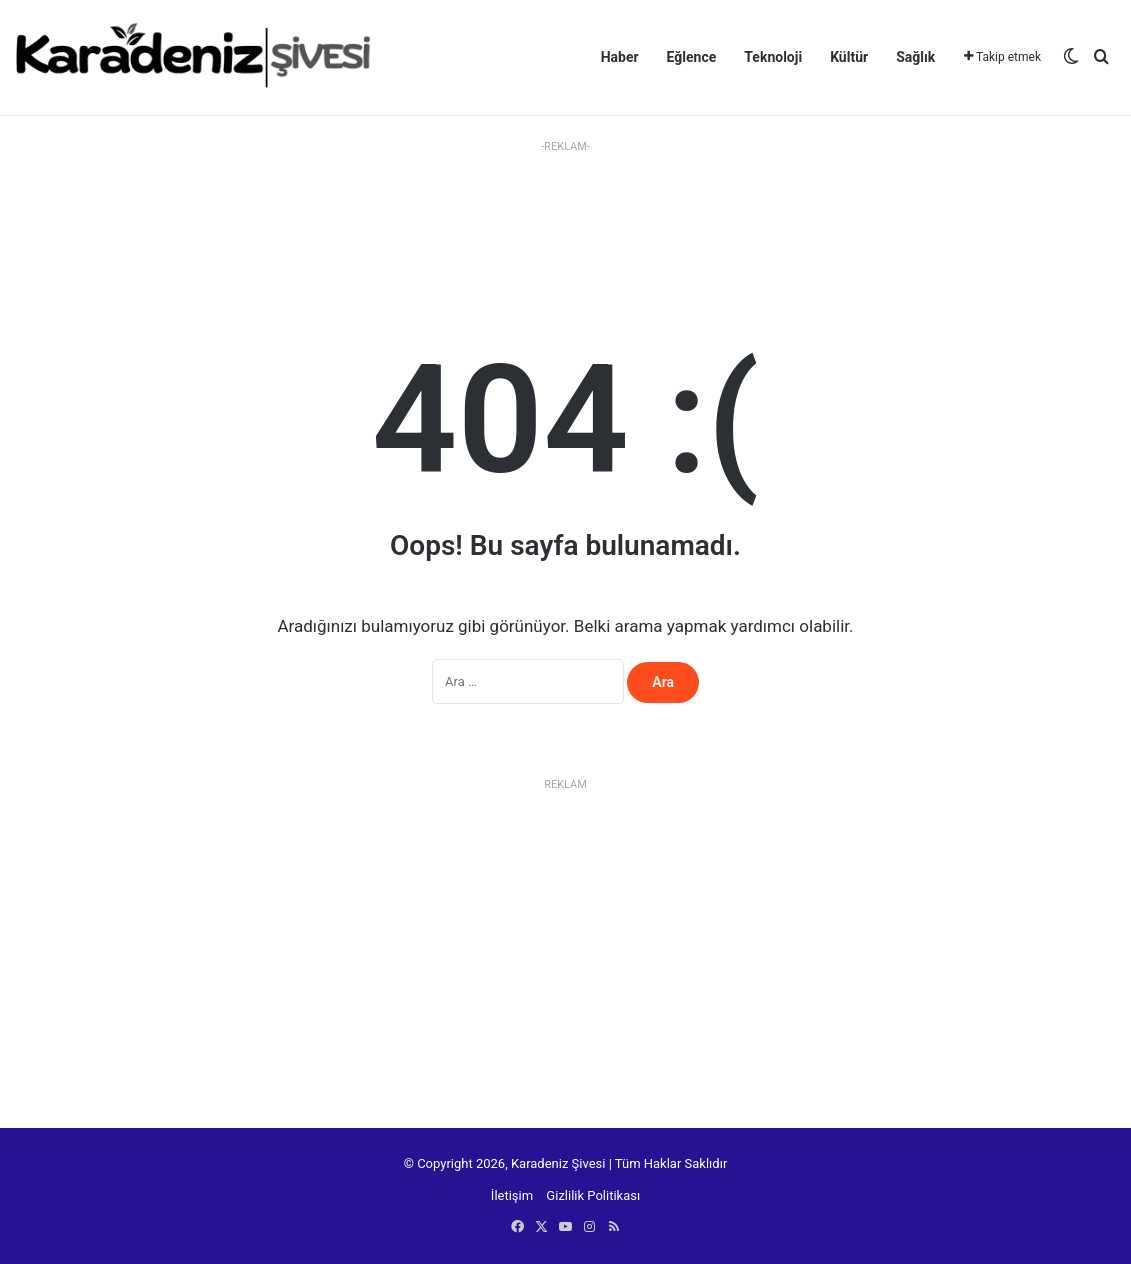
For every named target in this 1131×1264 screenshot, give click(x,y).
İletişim (512, 1195)
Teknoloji (773, 57)
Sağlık (915, 57)
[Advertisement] (566, 205)
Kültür (849, 57)
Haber (620, 57)
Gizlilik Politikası (593, 1195)
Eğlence (692, 57)
